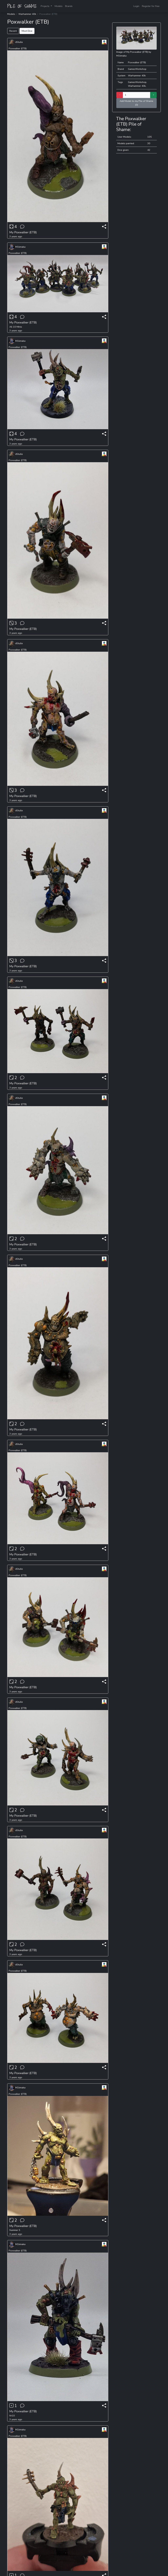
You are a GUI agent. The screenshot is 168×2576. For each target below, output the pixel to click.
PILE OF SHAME (22, 6)
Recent (13, 31)
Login (136, 6)
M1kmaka (17, 246)
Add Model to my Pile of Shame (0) (136, 102)
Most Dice (27, 31)
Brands (69, 6)
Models (59, 6)
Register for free (150, 6)
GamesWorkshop (137, 69)
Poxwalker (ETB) (18, 48)
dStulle (16, 42)
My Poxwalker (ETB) (23, 232)
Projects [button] (45, 6)
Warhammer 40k (27, 14)
